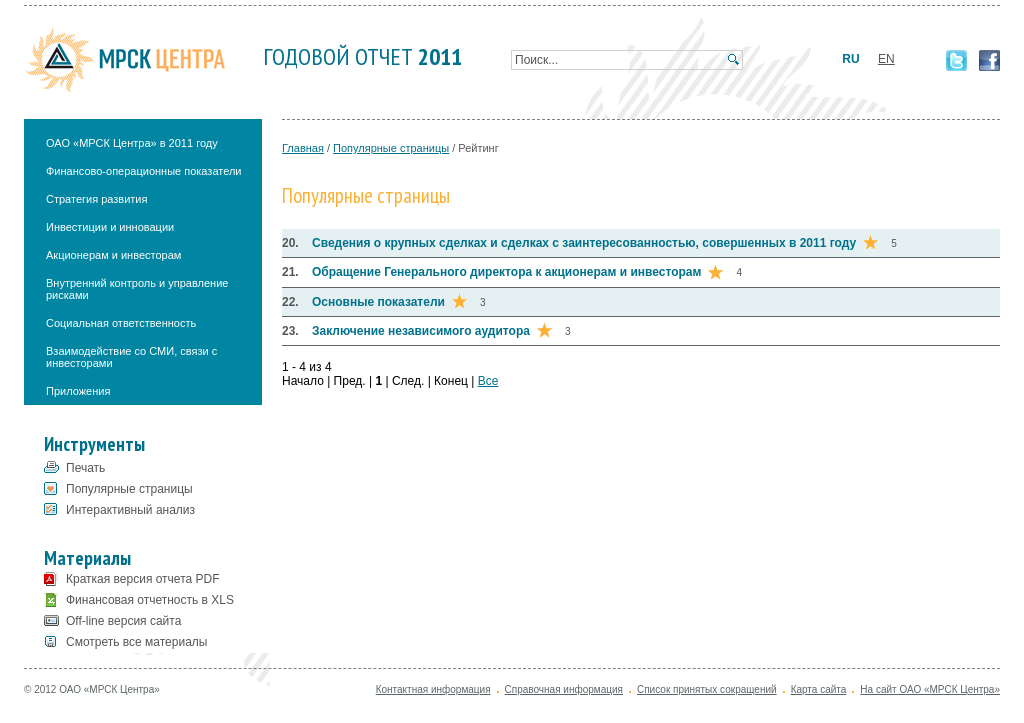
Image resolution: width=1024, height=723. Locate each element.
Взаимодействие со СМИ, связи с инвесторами (131, 357)
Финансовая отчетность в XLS (150, 600)
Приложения (78, 391)
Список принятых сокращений (707, 689)
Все (488, 381)
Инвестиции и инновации (110, 227)
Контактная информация (433, 689)
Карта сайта (819, 689)
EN (886, 59)
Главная (303, 148)
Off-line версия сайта (123, 621)
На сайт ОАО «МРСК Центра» (930, 689)
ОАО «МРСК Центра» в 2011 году (132, 143)
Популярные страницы (129, 489)
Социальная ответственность (121, 323)
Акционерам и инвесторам (113, 255)
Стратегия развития (96, 199)
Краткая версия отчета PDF (143, 579)
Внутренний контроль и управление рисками (137, 289)
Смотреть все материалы (136, 642)
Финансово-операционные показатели (144, 171)
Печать (85, 468)
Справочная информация (564, 689)
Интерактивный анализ (130, 510)
